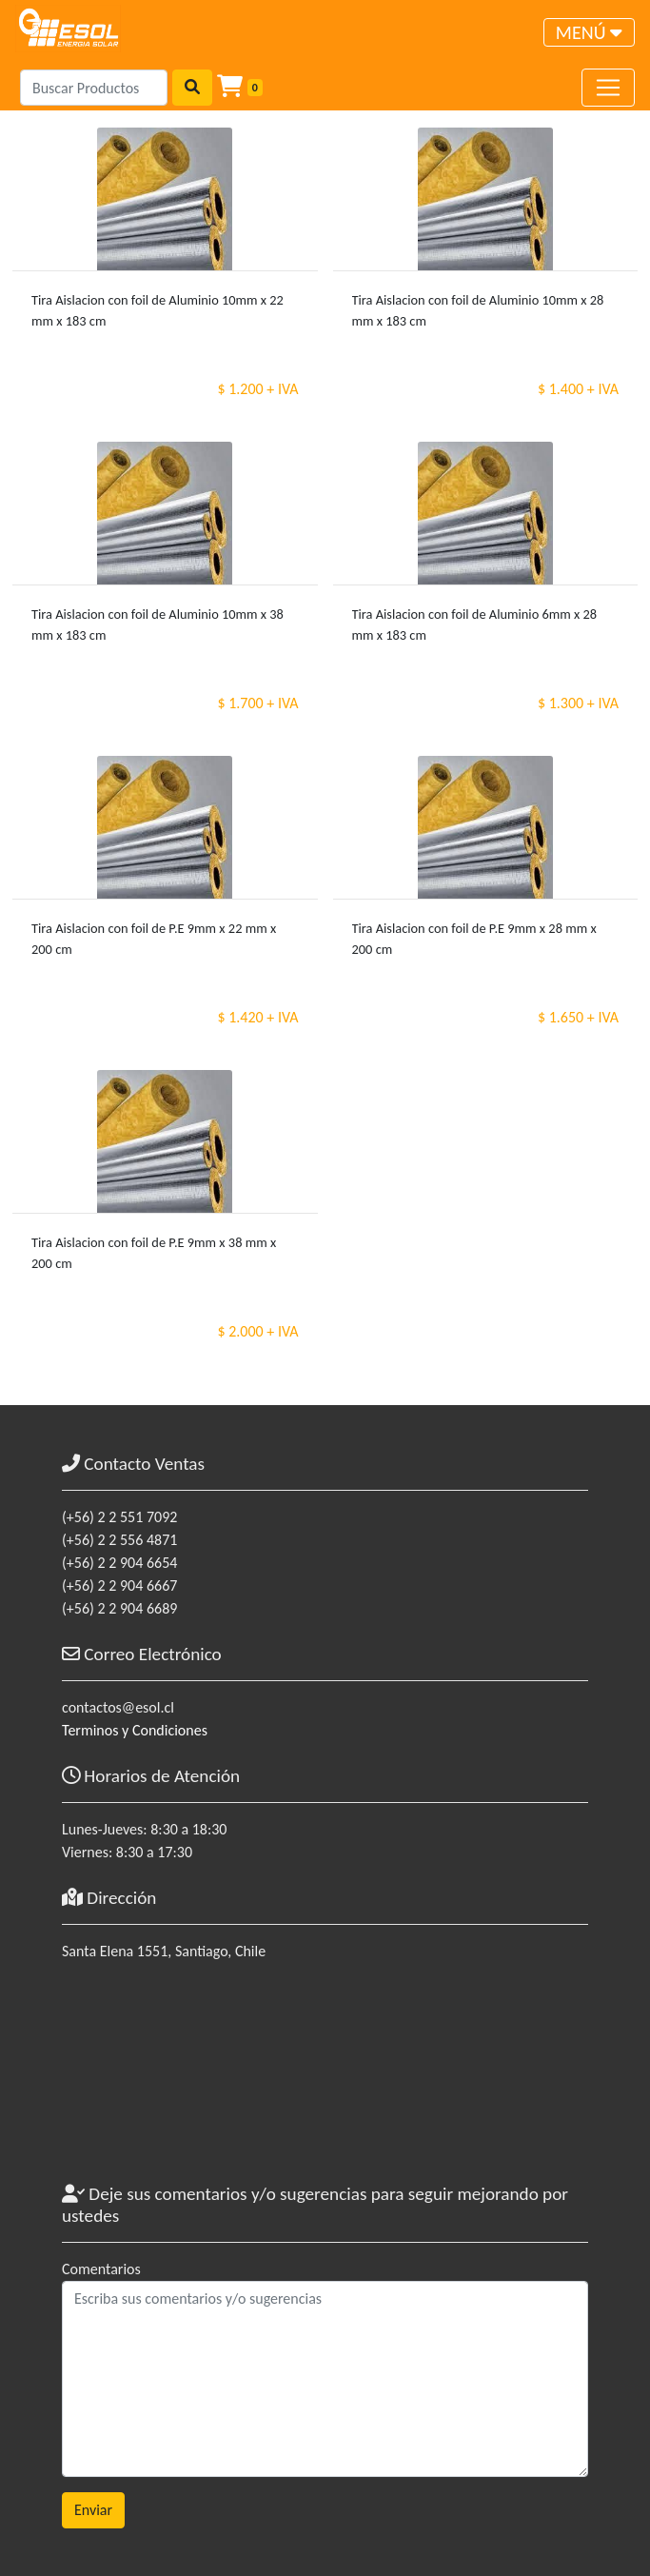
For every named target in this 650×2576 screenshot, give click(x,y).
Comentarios (101, 2269)
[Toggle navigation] (589, 32)
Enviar (93, 2510)
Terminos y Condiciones (134, 1730)
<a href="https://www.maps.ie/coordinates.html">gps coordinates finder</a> (325, 2081)
